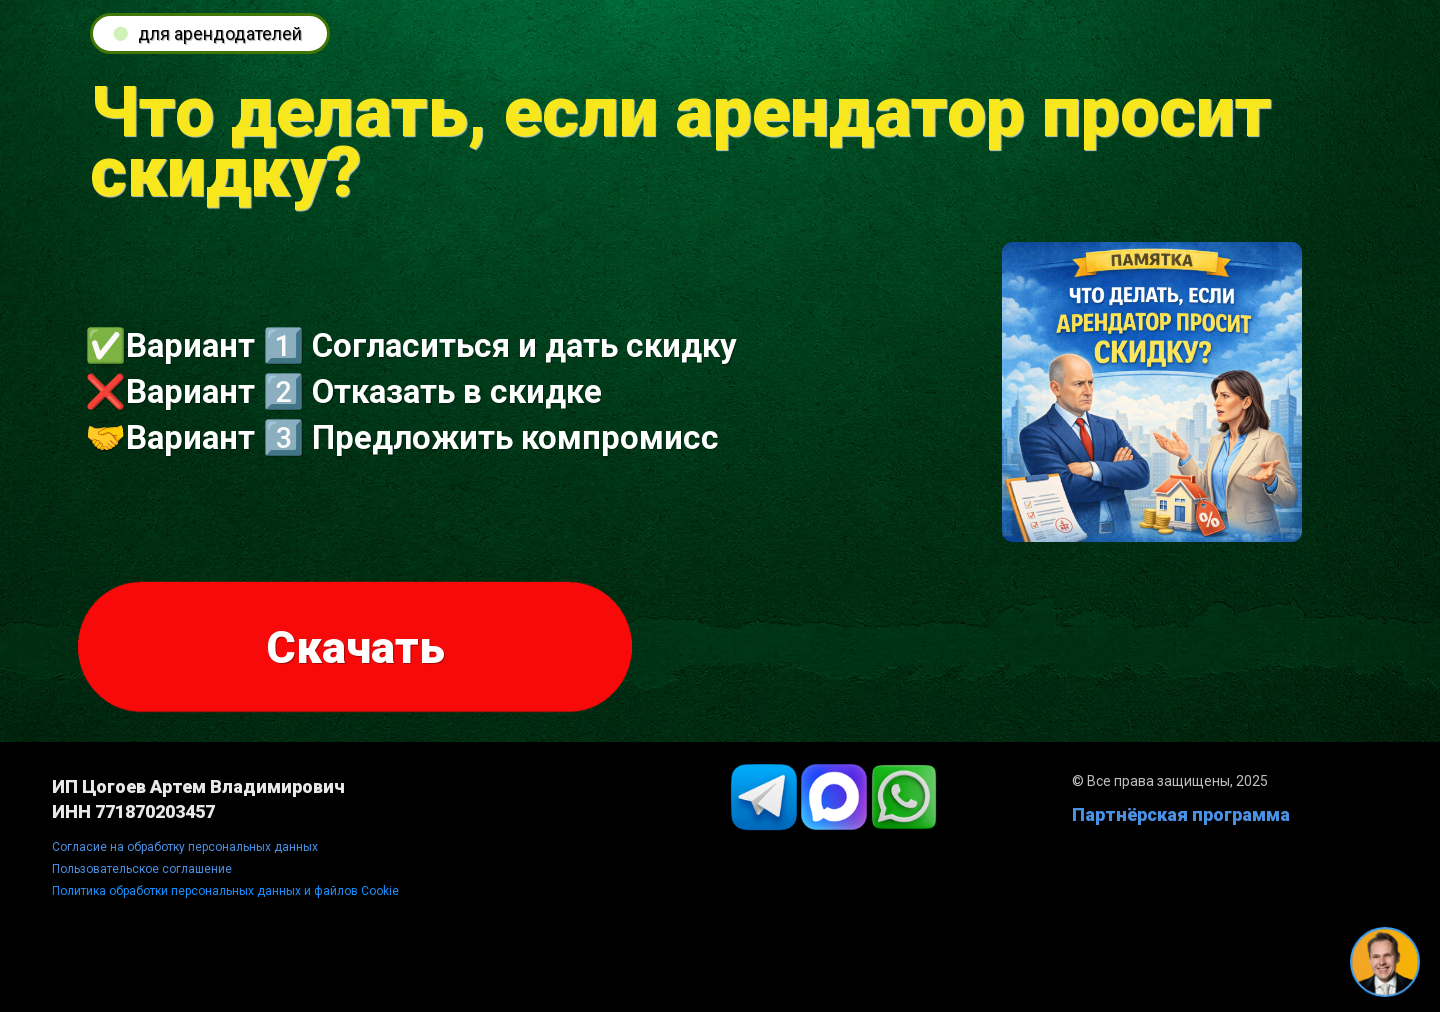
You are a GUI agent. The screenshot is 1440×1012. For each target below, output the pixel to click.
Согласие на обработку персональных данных (185, 847)
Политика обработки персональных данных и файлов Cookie (225, 891)
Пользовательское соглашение (142, 869)
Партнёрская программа (1181, 814)
